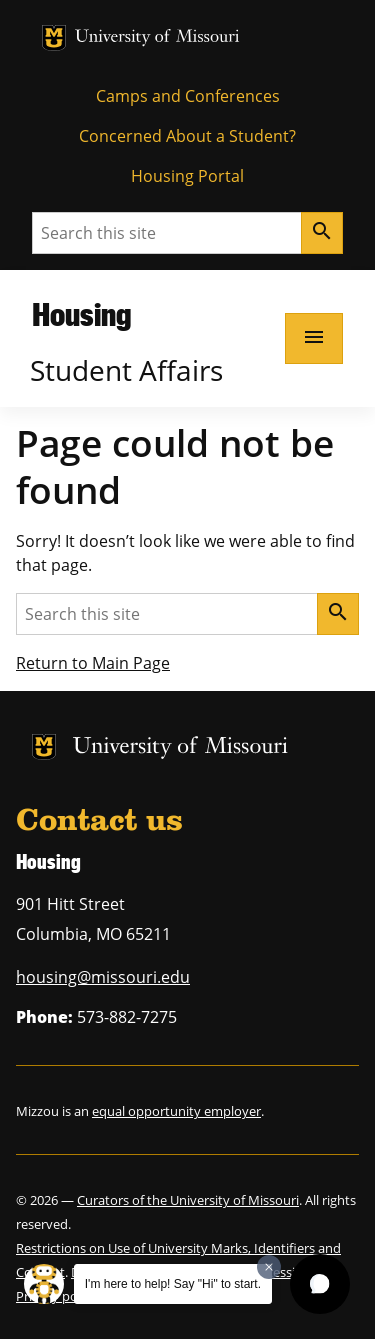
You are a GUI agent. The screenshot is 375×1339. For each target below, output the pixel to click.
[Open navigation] (314, 338)
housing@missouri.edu (103, 977)
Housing (81, 313)
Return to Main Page (93, 663)
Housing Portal (187, 176)
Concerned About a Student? (187, 136)
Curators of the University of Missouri (188, 1200)
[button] (320, 1284)
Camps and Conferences (188, 96)
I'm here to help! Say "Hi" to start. (173, 1284)
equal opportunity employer (176, 1111)
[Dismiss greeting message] (269, 1267)
